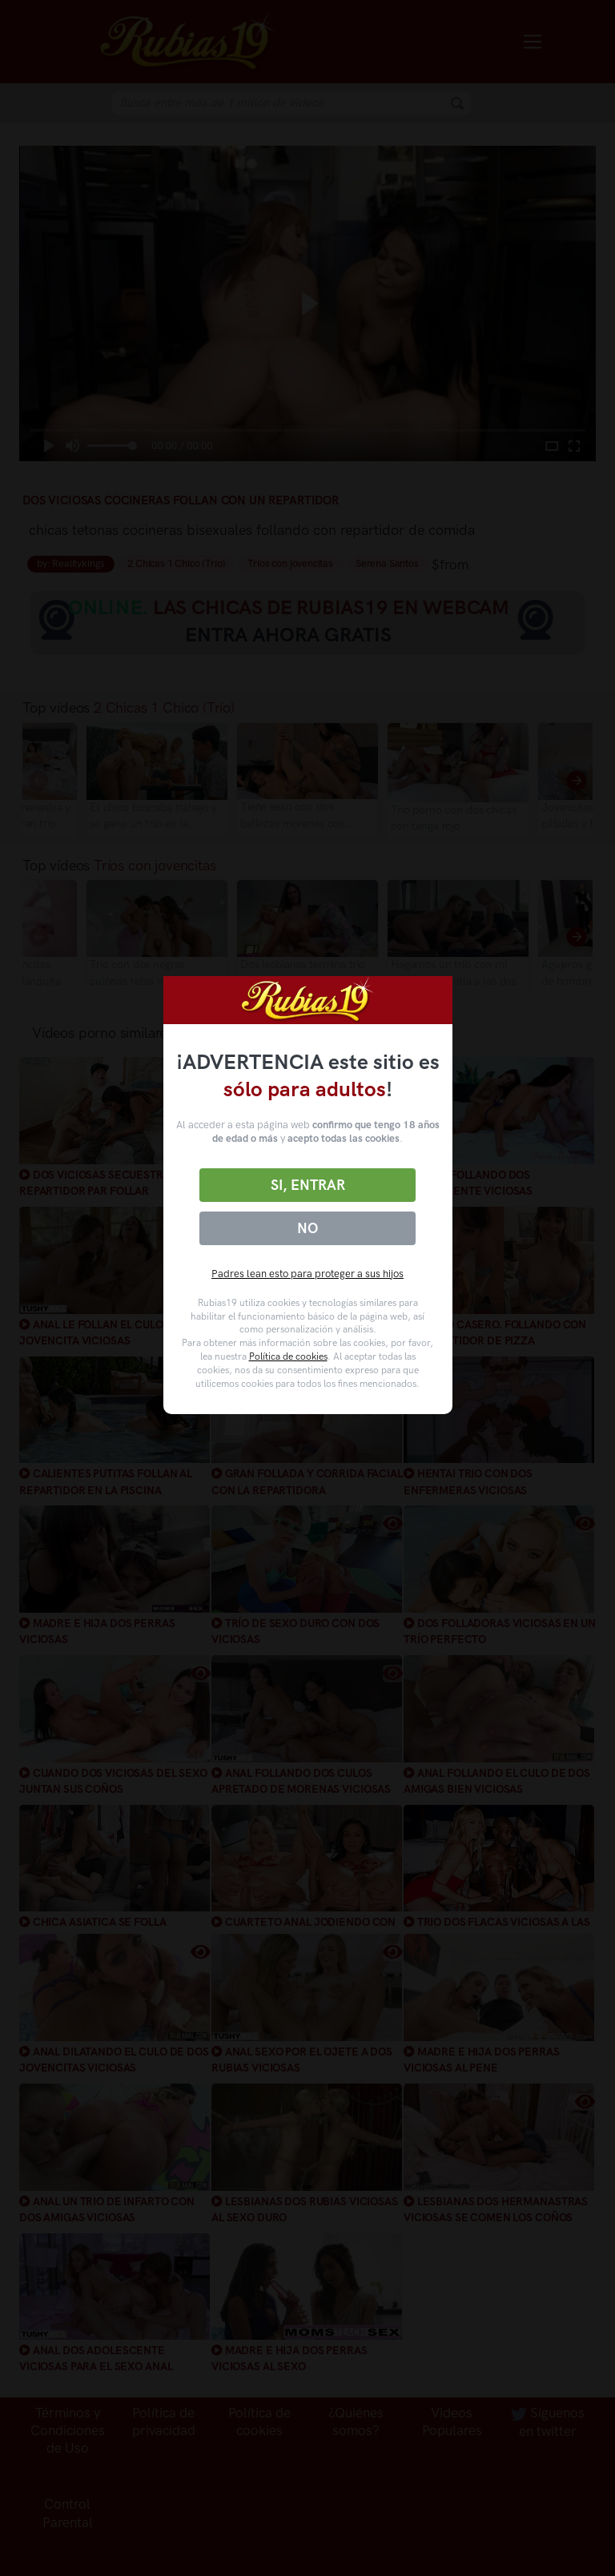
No (307, 1228)
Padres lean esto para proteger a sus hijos (307, 1274)
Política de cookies (288, 1356)
